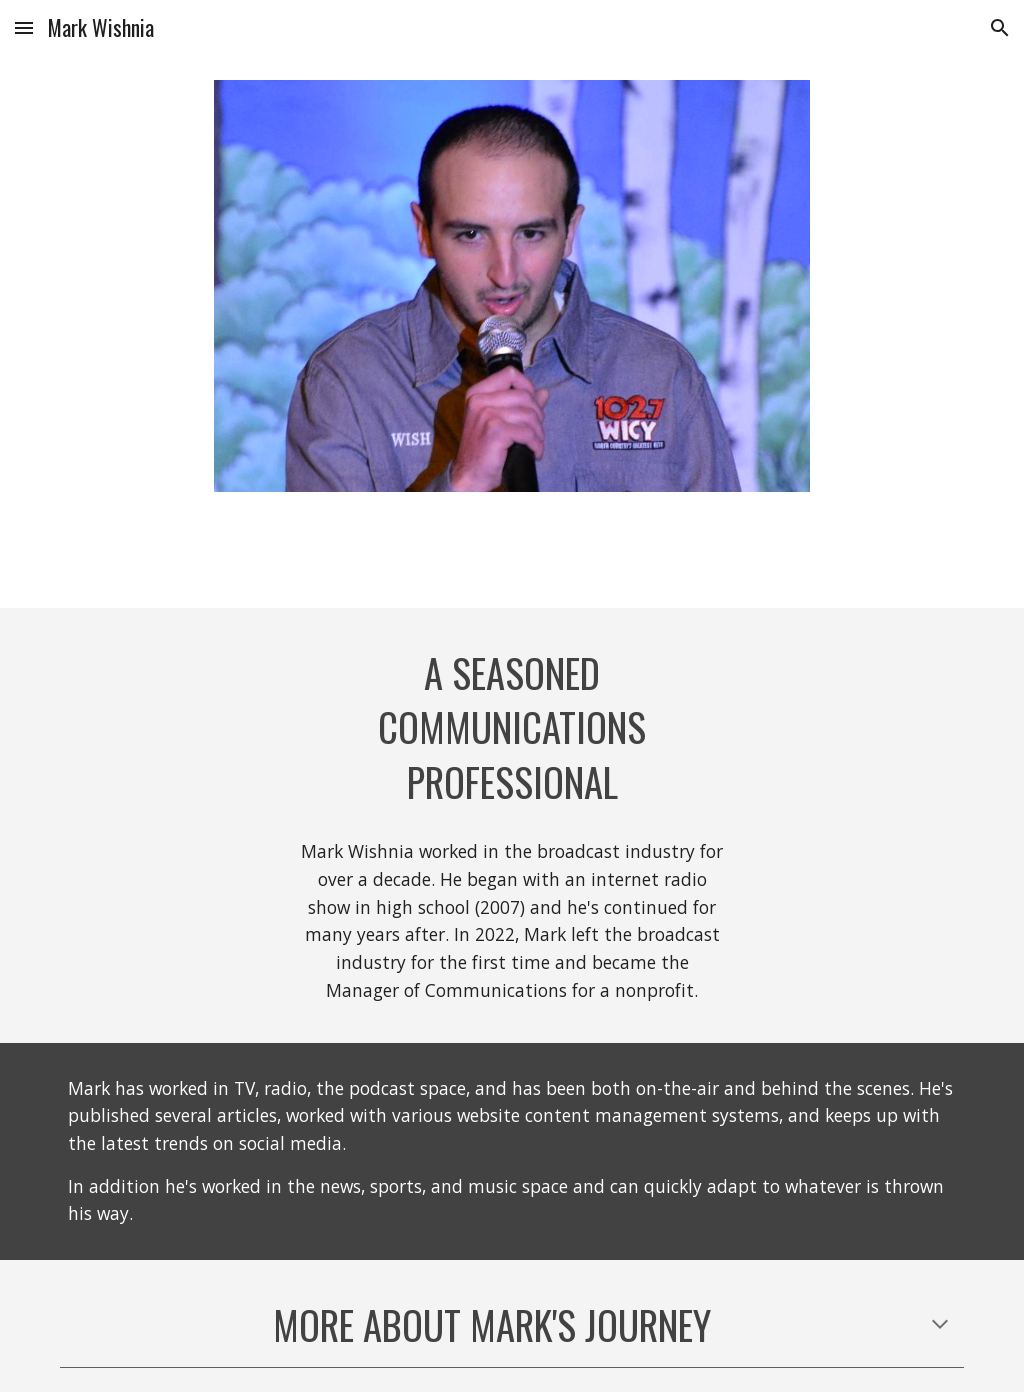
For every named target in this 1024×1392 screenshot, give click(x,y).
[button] (24, 27)
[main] (512, 728)
